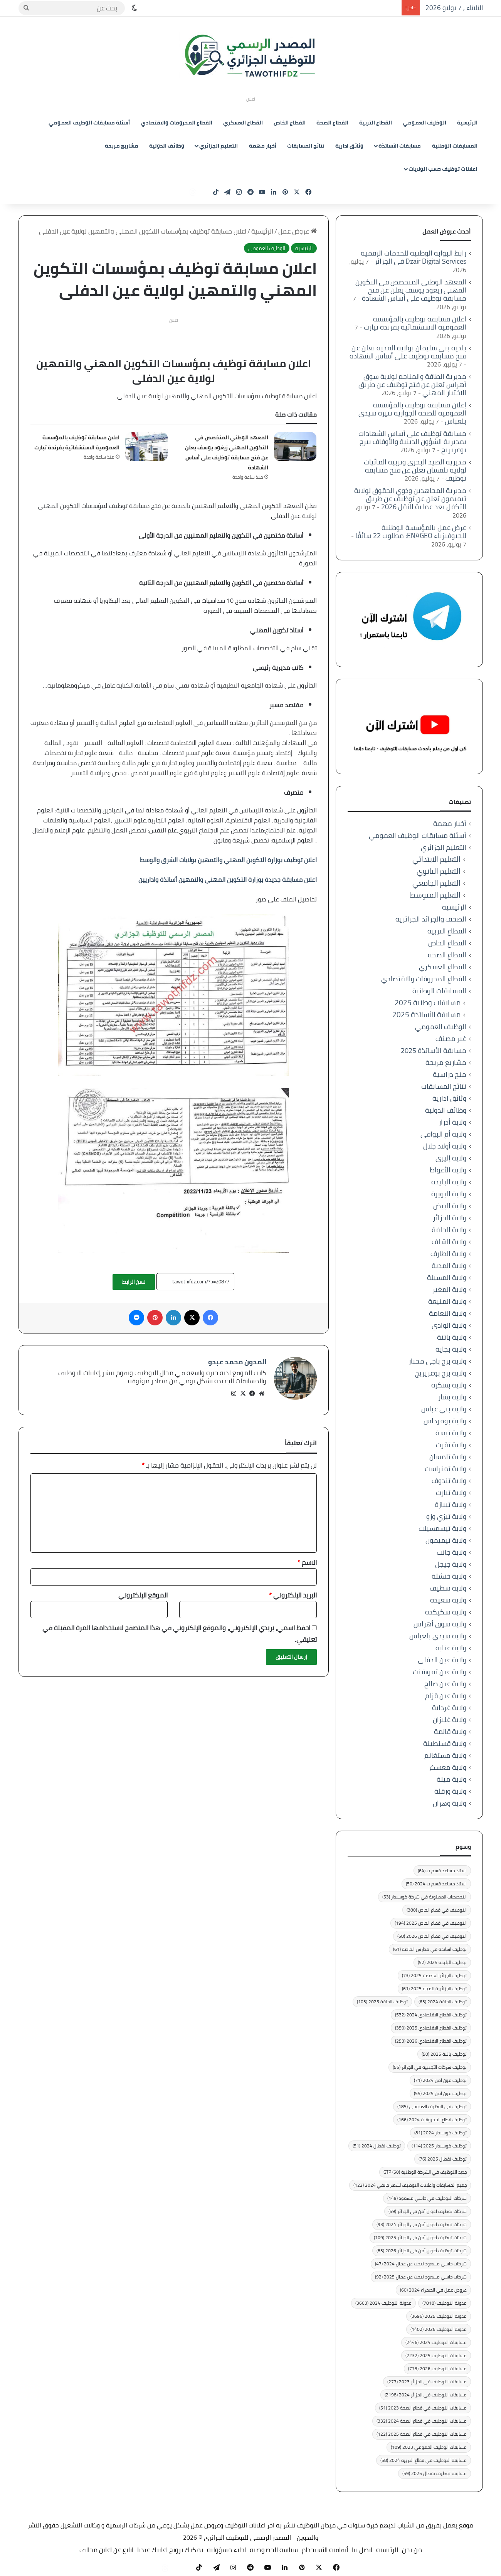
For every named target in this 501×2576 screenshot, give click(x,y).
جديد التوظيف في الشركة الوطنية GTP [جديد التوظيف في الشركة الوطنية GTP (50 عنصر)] (425, 2171)
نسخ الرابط (133, 1282)
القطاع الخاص (290, 123)
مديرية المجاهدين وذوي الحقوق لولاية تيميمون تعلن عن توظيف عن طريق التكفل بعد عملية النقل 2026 (410, 498)
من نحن (412, 2550)
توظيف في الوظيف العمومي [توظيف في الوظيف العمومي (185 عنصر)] (432, 2106)
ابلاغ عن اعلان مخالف (106, 2550)
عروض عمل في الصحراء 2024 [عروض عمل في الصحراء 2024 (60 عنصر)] (433, 2289)
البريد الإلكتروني (293, 1592)
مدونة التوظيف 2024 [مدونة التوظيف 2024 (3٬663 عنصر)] (383, 2303)
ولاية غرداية (449, 1707)
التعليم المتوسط (435, 895)
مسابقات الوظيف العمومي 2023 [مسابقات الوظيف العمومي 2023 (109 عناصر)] (429, 2447)
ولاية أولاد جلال (444, 1146)
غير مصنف (450, 1038)
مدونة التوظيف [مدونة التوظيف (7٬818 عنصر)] (444, 2303)
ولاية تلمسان (447, 1457)
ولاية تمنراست (445, 1469)
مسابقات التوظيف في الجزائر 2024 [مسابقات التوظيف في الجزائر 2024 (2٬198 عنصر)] (426, 2394)
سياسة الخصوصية (274, 2550)
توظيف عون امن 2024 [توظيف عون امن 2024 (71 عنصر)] (440, 2080)
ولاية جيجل (450, 1564)
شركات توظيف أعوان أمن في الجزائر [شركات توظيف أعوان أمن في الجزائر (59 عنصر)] (427, 2211)
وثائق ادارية (349, 146)
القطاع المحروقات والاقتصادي (176, 123)
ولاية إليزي (450, 1158)
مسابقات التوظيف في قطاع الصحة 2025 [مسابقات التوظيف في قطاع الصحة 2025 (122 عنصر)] (422, 2434)
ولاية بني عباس (443, 1409)
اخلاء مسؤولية (226, 2550)
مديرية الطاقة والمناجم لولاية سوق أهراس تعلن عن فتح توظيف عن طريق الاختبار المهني (412, 384)
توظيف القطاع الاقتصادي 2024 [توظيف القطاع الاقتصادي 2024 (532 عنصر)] (431, 2014)
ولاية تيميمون (445, 1540)
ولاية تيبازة (450, 1504)
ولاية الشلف (449, 1242)
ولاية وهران (449, 1803)
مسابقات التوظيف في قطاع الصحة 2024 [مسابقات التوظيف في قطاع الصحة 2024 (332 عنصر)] (422, 2420)
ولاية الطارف (448, 1253)
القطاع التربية (375, 123)
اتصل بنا (362, 2550)
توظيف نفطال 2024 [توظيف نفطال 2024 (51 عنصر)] (377, 2145)
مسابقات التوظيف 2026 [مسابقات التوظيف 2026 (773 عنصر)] (437, 2368)
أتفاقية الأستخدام (325, 2550)
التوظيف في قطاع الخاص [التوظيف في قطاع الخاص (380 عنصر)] (437, 1909)
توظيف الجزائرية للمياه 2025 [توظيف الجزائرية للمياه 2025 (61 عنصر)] (434, 1988)
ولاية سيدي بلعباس (437, 1636)
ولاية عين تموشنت (439, 1672)
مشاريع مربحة (121, 146)
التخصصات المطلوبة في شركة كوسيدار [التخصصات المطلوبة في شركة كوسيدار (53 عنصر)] (424, 1896)
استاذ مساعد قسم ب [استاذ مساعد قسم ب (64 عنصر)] (442, 1870)
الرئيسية (467, 123)
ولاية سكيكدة (445, 1612)
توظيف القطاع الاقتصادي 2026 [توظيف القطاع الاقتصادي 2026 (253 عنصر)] (431, 2040)
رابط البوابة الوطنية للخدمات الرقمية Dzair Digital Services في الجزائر (413, 257)
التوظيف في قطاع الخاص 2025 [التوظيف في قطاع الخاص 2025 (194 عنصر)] (431, 1923)
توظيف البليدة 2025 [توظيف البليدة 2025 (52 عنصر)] (442, 1962)
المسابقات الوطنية (454, 146)
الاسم (307, 1559)
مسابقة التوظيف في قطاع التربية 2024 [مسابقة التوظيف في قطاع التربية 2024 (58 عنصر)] (423, 2460)
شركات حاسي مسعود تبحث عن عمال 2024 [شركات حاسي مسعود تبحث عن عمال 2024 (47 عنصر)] (421, 2263)
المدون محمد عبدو (237, 1361)
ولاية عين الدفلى (442, 1660)
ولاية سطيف (448, 1588)
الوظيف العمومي (424, 123)
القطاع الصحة (332, 123)
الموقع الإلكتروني (143, 1592)
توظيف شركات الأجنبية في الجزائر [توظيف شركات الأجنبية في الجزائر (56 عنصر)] (430, 2067)
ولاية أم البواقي (443, 1134)
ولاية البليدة (448, 1182)
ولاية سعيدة (448, 1600)
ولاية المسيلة (446, 1277)
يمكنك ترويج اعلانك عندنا (170, 2550)
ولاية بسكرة (448, 1385)
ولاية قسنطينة (444, 1743)
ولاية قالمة (450, 1731)
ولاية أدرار (452, 1122)
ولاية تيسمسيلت (442, 1528)
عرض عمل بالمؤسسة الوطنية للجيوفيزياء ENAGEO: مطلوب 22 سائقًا (410, 531)
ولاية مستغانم (445, 1755)
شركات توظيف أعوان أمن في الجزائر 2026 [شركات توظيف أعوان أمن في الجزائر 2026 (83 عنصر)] (422, 2250)
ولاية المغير (449, 1289)
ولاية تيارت (451, 1492)
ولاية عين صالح (445, 1684)
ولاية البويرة (448, 1194)
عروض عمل (297, 231)
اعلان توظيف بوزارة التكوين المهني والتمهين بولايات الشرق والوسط (228, 860)
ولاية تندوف (449, 1480)
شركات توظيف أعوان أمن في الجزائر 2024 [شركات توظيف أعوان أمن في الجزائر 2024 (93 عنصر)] (422, 2224)
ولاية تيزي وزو (446, 1516)
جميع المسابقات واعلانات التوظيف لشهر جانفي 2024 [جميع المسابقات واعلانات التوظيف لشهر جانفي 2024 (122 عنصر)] (410, 2185)
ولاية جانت (451, 1552)
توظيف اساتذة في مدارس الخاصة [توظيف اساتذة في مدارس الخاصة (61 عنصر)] (430, 1949)
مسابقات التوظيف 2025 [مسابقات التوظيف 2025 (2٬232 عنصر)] (436, 2355)
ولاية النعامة (447, 1313)
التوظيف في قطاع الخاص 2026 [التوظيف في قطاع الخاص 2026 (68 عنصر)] (432, 1936)
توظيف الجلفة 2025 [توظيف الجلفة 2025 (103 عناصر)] (382, 2001)
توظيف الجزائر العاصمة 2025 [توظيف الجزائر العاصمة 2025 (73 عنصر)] (434, 1975)
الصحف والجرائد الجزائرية (430, 919)
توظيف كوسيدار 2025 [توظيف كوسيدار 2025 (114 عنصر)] (439, 2145)
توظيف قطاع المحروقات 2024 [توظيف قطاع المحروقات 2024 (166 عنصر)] (432, 2119)
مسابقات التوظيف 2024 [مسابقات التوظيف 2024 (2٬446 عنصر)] (436, 2342)
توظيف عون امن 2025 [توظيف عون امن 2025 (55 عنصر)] (440, 2093)
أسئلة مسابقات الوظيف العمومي (89, 123)
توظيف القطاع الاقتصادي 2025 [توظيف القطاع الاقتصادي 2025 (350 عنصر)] (431, 2027)
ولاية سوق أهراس (440, 1624)
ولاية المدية (449, 1265)
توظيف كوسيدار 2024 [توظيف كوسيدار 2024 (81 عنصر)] (440, 2132)
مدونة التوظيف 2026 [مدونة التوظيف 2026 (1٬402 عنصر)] (438, 2329)
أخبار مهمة (262, 146)
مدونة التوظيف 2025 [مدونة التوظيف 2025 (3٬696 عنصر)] (438, 2316)
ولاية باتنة (451, 1337)
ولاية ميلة (451, 1779)
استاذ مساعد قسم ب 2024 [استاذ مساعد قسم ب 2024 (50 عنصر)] (436, 1883)
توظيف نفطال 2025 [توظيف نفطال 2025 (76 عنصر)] (443, 2158)
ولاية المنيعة (447, 1301)
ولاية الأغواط (448, 1170)
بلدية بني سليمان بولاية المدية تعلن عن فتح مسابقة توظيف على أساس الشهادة (408, 351)
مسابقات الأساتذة (399, 146)
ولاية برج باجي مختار (437, 1361)
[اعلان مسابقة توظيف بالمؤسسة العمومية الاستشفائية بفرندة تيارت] (146, 446)
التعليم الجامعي (436, 883)
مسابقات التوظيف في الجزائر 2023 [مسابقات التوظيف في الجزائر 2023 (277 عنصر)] (427, 2381)
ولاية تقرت (451, 1445)
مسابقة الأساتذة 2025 (426, 1015)
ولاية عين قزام (445, 1696)
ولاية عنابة (450, 1648)
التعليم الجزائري (218, 146)
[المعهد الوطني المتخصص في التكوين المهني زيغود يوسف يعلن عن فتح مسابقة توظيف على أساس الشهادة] (295, 446)
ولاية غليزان (449, 1719)
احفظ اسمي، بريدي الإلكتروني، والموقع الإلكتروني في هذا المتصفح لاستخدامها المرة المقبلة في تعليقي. (179, 1630)
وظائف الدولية (166, 146)
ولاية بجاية (450, 1349)
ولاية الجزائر (449, 1218)
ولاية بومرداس (445, 1421)
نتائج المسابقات (305, 146)
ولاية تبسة (450, 1433)
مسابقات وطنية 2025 (428, 1003)
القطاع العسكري (243, 123)
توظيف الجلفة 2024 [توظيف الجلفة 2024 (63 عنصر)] (443, 2001)
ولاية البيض (449, 1206)
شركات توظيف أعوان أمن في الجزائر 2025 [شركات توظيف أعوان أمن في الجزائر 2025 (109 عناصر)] (420, 2237)
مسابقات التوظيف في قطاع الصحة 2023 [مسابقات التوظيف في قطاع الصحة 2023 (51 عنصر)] (423, 2407)
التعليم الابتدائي (436, 859)
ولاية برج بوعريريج (440, 1373)
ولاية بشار (452, 1397)
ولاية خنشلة (449, 1576)
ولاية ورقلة (450, 1791)
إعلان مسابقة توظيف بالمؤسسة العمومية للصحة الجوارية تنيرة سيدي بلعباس (412, 413)
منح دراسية (449, 1074)
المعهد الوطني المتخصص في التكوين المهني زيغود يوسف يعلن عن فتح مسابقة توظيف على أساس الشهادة (226, 452)
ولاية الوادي (449, 1325)
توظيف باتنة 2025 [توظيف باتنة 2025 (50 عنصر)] (444, 2054)
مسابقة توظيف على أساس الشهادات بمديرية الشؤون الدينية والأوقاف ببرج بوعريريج (412, 441)
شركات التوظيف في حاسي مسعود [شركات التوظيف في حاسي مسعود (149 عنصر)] (427, 2198)
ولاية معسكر (447, 1767)
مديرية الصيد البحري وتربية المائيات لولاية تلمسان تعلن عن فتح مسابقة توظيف (415, 470)
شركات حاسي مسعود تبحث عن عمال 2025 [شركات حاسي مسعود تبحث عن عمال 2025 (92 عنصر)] (421, 2276)
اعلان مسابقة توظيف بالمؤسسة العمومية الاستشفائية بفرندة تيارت (76, 442)
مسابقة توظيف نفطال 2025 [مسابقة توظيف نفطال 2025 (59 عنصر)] (434, 2473)
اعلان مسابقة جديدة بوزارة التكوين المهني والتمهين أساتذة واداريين (227, 879)
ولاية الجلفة (449, 1230)
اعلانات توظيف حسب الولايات (443, 169)
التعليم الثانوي (439, 871)
